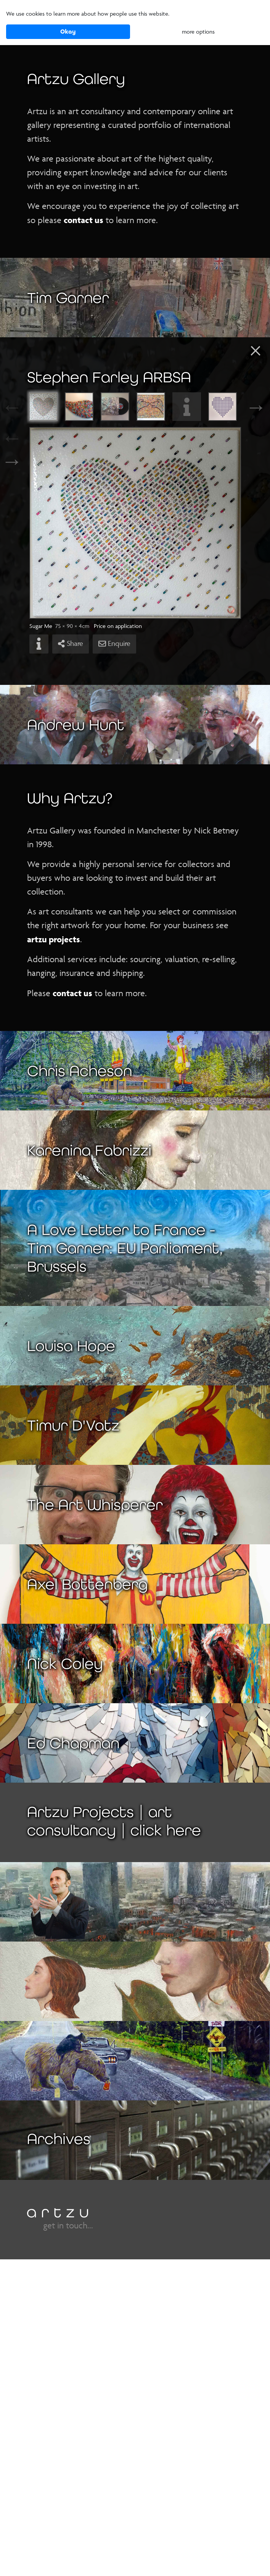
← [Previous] (11, 438)
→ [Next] (11, 461)
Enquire (114, 644)
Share (70, 644)
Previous (21, 407)
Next (249, 407)
